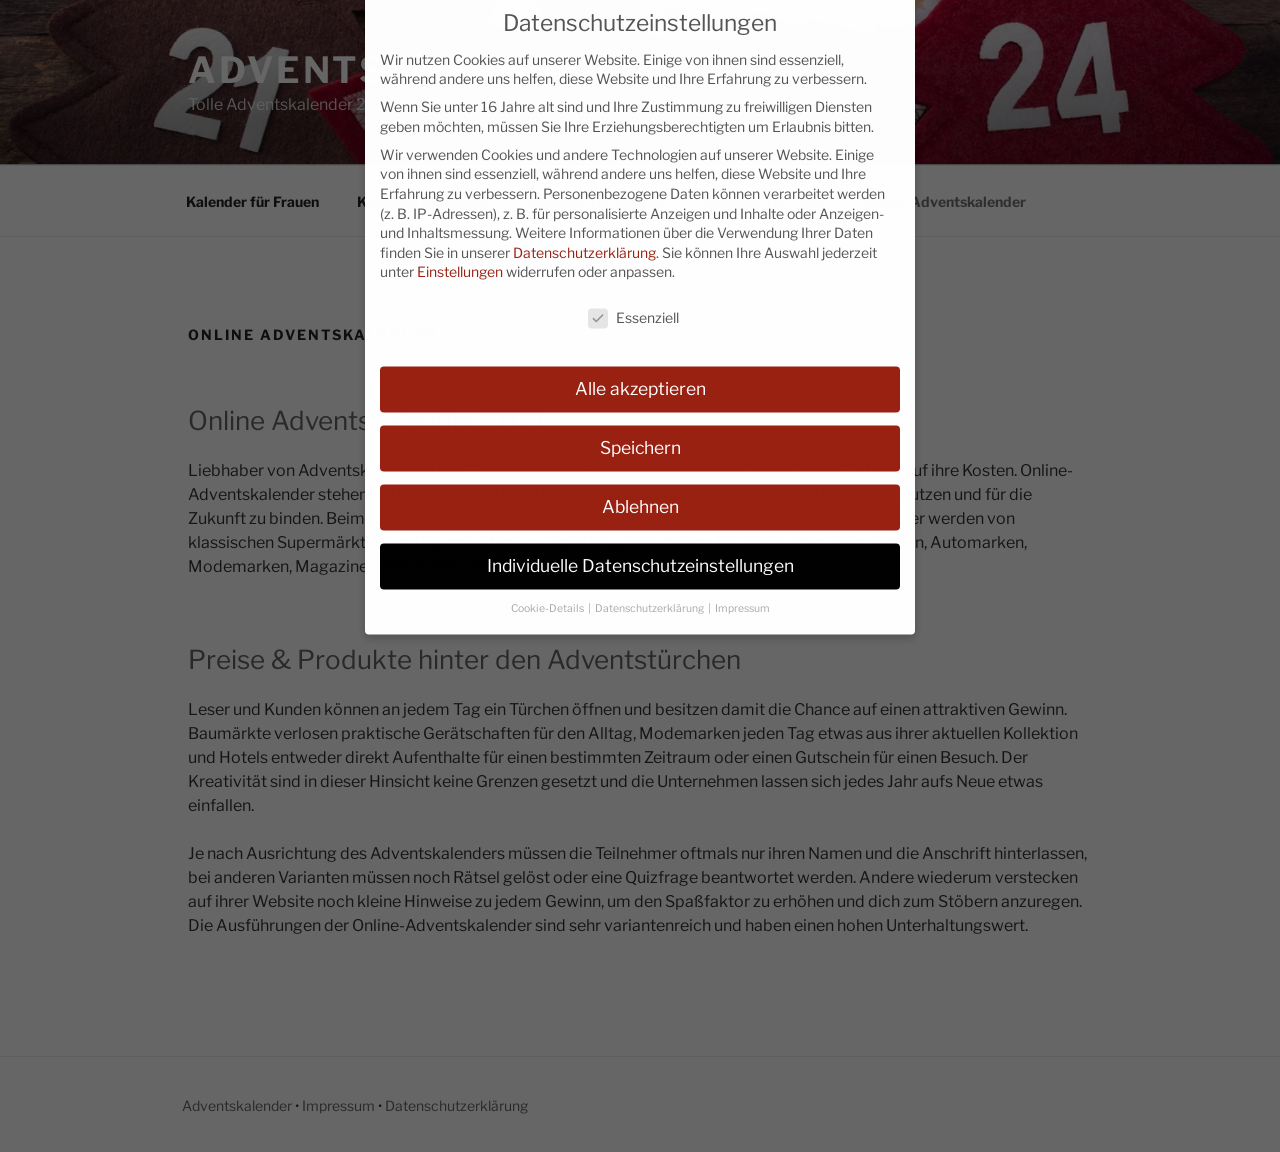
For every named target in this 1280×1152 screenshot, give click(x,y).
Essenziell (633, 300)
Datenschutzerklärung (584, 234)
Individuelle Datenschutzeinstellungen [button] (640, 547)
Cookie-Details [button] (548, 590)
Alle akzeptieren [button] (640, 370)
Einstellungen (460, 254)
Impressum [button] (742, 590)
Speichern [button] (640, 429)
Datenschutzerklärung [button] (650, 590)
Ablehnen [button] (640, 488)
